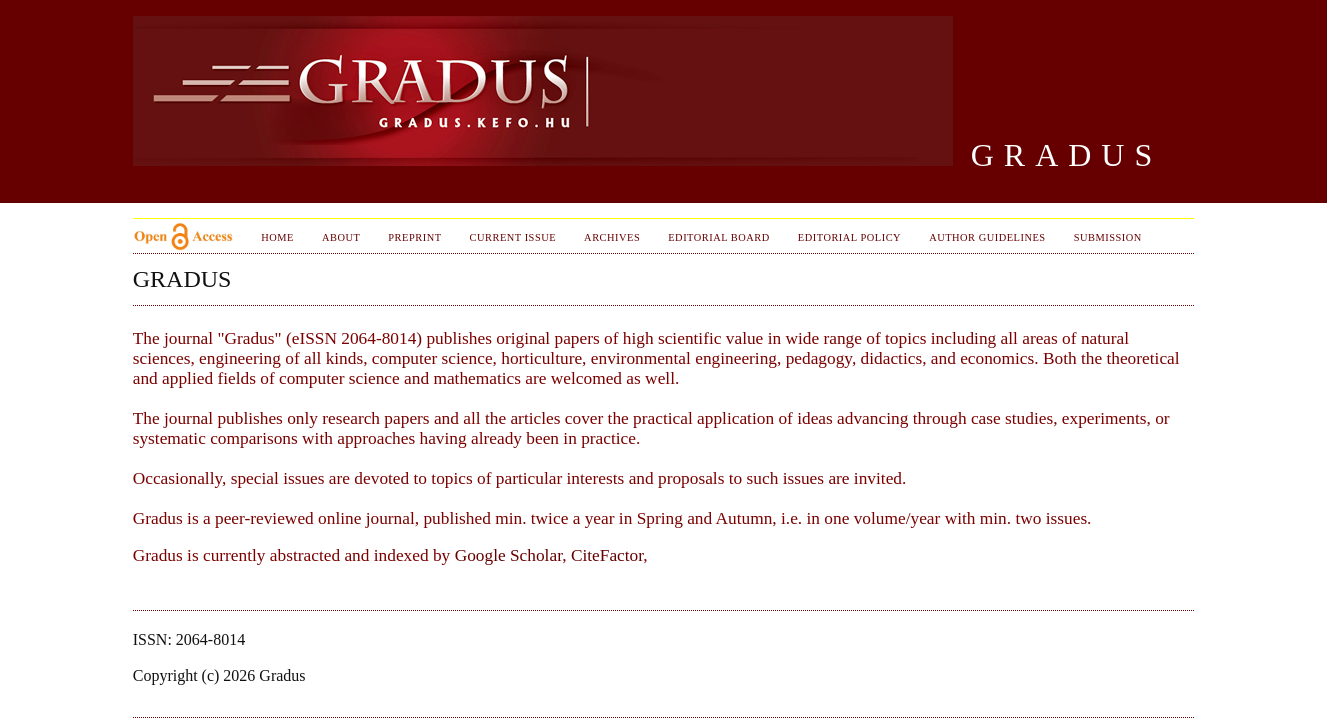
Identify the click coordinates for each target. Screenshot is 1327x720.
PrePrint (414, 237)
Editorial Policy (849, 237)
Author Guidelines (987, 237)
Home (277, 237)
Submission (1108, 237)
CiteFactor (607, 555)
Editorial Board (719, 237)
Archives (612, 237)
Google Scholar (509, 555)
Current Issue (513, 237)
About (341, 237)
